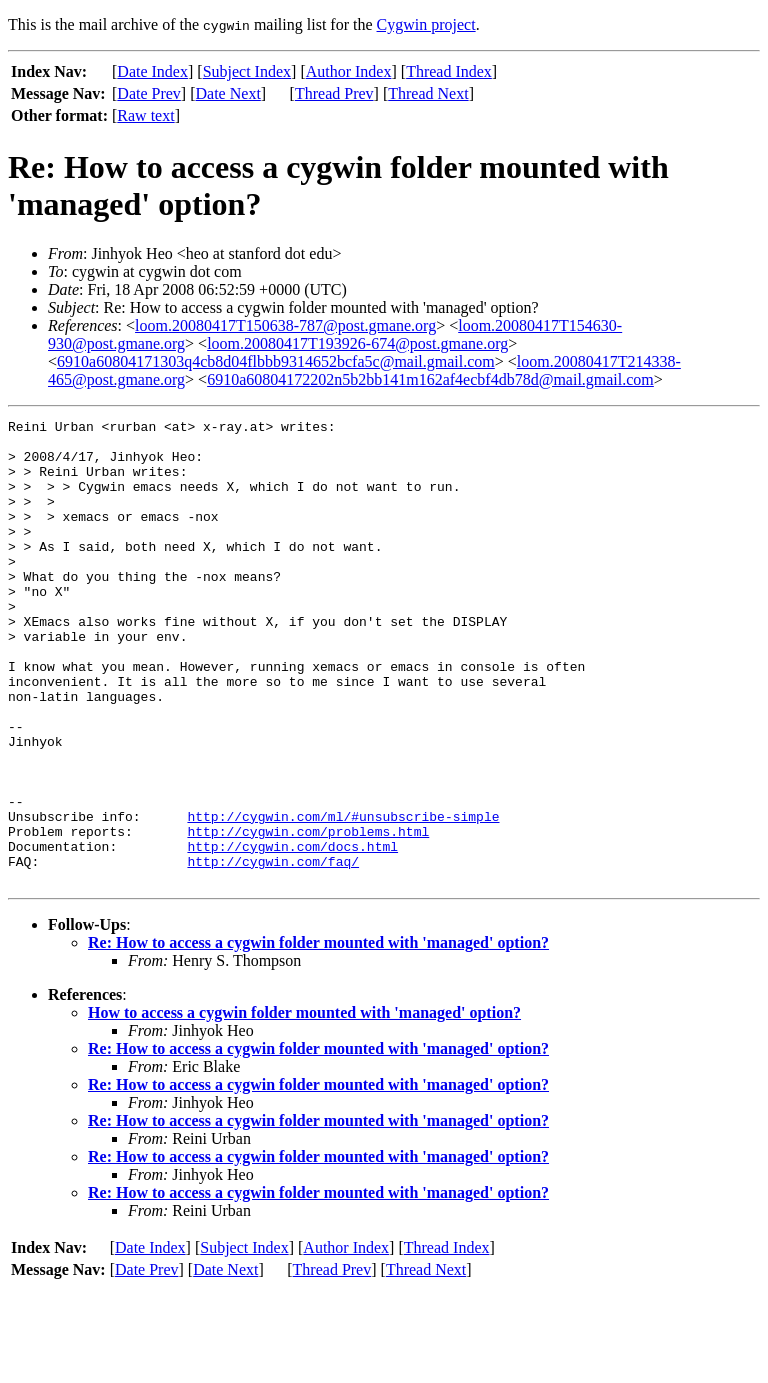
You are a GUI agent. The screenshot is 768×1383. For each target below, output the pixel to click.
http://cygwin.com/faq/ (273, 951)
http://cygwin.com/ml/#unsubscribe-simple (343, 897)
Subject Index (247, 71)
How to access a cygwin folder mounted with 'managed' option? (304, 1105)
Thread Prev (334, 93)
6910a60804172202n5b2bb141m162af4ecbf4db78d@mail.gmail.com (430, 379)
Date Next (228, 93)
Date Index (152, 71)
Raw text (145, 115)
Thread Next (428, 93)
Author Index (349, 71)
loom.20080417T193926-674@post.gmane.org (357, 343)
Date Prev (149, 93)
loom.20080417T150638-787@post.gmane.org (285, 325)
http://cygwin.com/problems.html (308, 915)
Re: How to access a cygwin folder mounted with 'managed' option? (318, 1035)
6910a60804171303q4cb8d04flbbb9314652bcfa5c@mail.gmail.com (276, 361)
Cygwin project (426, 24)
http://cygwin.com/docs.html (292, 933)
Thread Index (449, 71)
